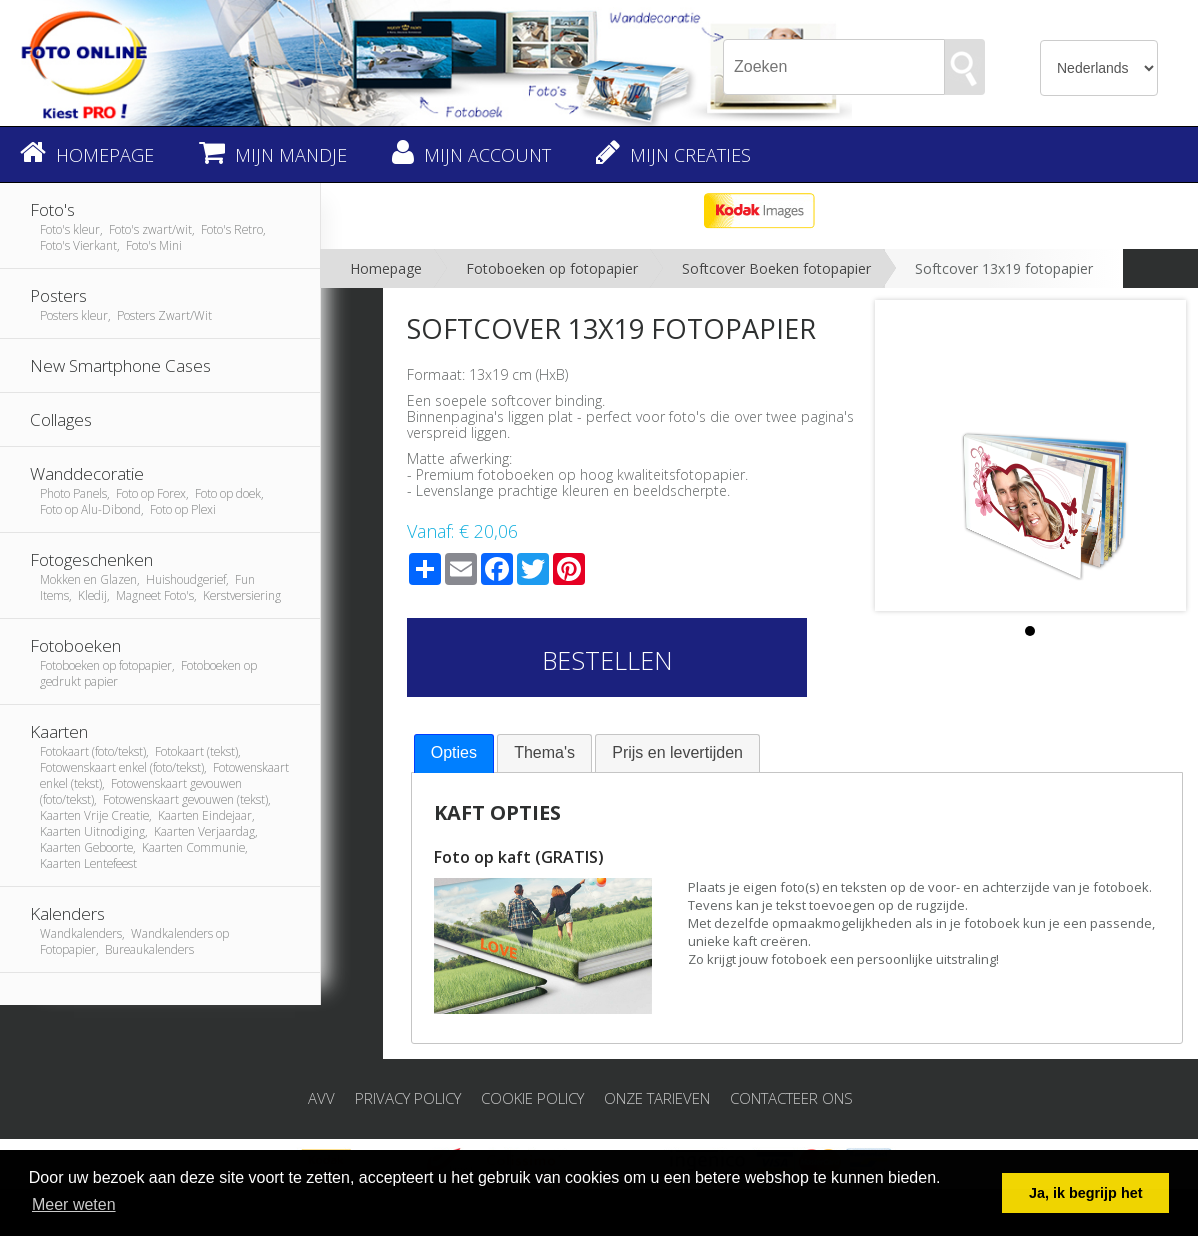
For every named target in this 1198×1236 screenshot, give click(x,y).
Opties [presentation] (454, 752)
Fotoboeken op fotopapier (552, 268)
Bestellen (607, 660)
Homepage (386, 268)
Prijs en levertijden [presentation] (677, 752)
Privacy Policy (408, 1098)
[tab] (454, 753)
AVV (321, 1098)
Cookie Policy (532, 1098)
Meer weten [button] (74, 1204)
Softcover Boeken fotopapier (776, 268)
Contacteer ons (791, 1098)
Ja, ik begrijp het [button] (1086, 1193)
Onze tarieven (657, 1098)
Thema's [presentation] (544, 752)
